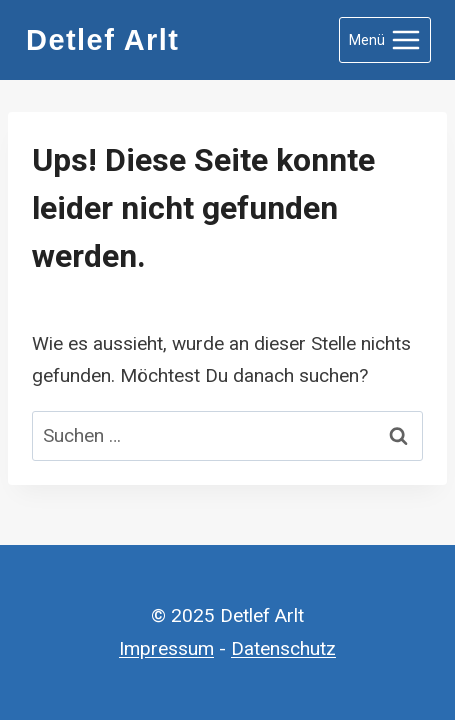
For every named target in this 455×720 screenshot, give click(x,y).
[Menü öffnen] (385, 39)
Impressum (166, 648)
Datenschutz (283, 648)
